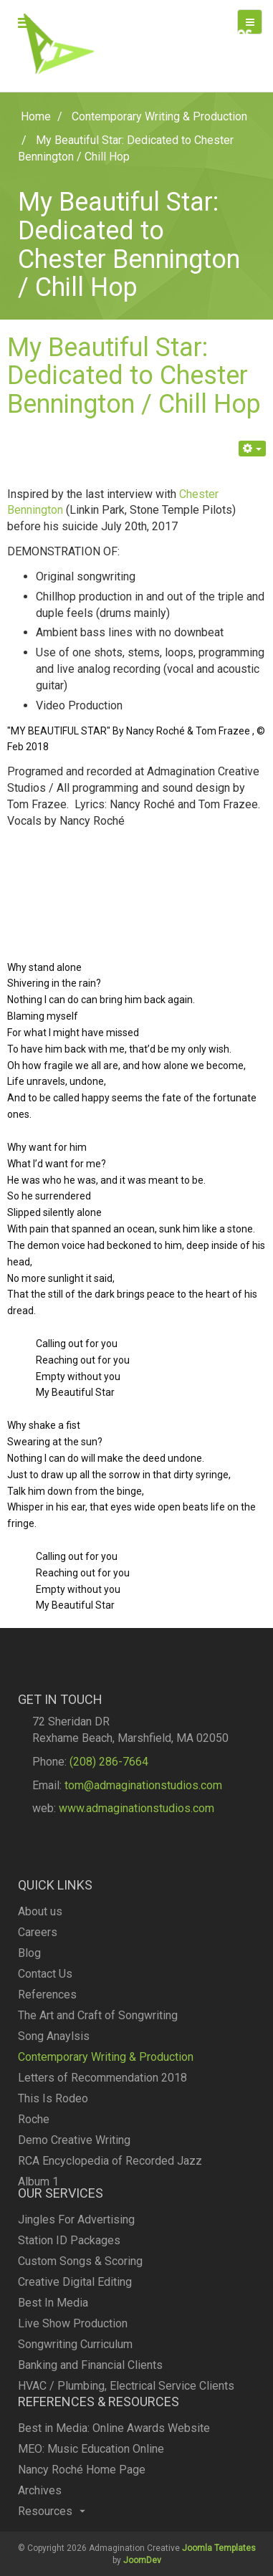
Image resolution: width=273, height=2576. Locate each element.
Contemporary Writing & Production (105, 2133)
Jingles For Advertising (76, 2269)
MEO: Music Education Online (91, 2479)
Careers (37, 2008)
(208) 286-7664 (109, 1792)
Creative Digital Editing (75, 2332)
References (47, 2070)
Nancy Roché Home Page (81, 2499)
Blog (29, 2029)
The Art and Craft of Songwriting (98, 2091)
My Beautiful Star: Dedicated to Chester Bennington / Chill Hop (134, 375)
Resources (51, 2541)
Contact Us (45, 2050)
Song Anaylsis (54, 2112)
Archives (40, 2520)
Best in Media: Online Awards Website (114, 2458)
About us (40, 1987)
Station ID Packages (69, 2290)
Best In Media (53, 2353)
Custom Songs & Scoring (80, 2311)
